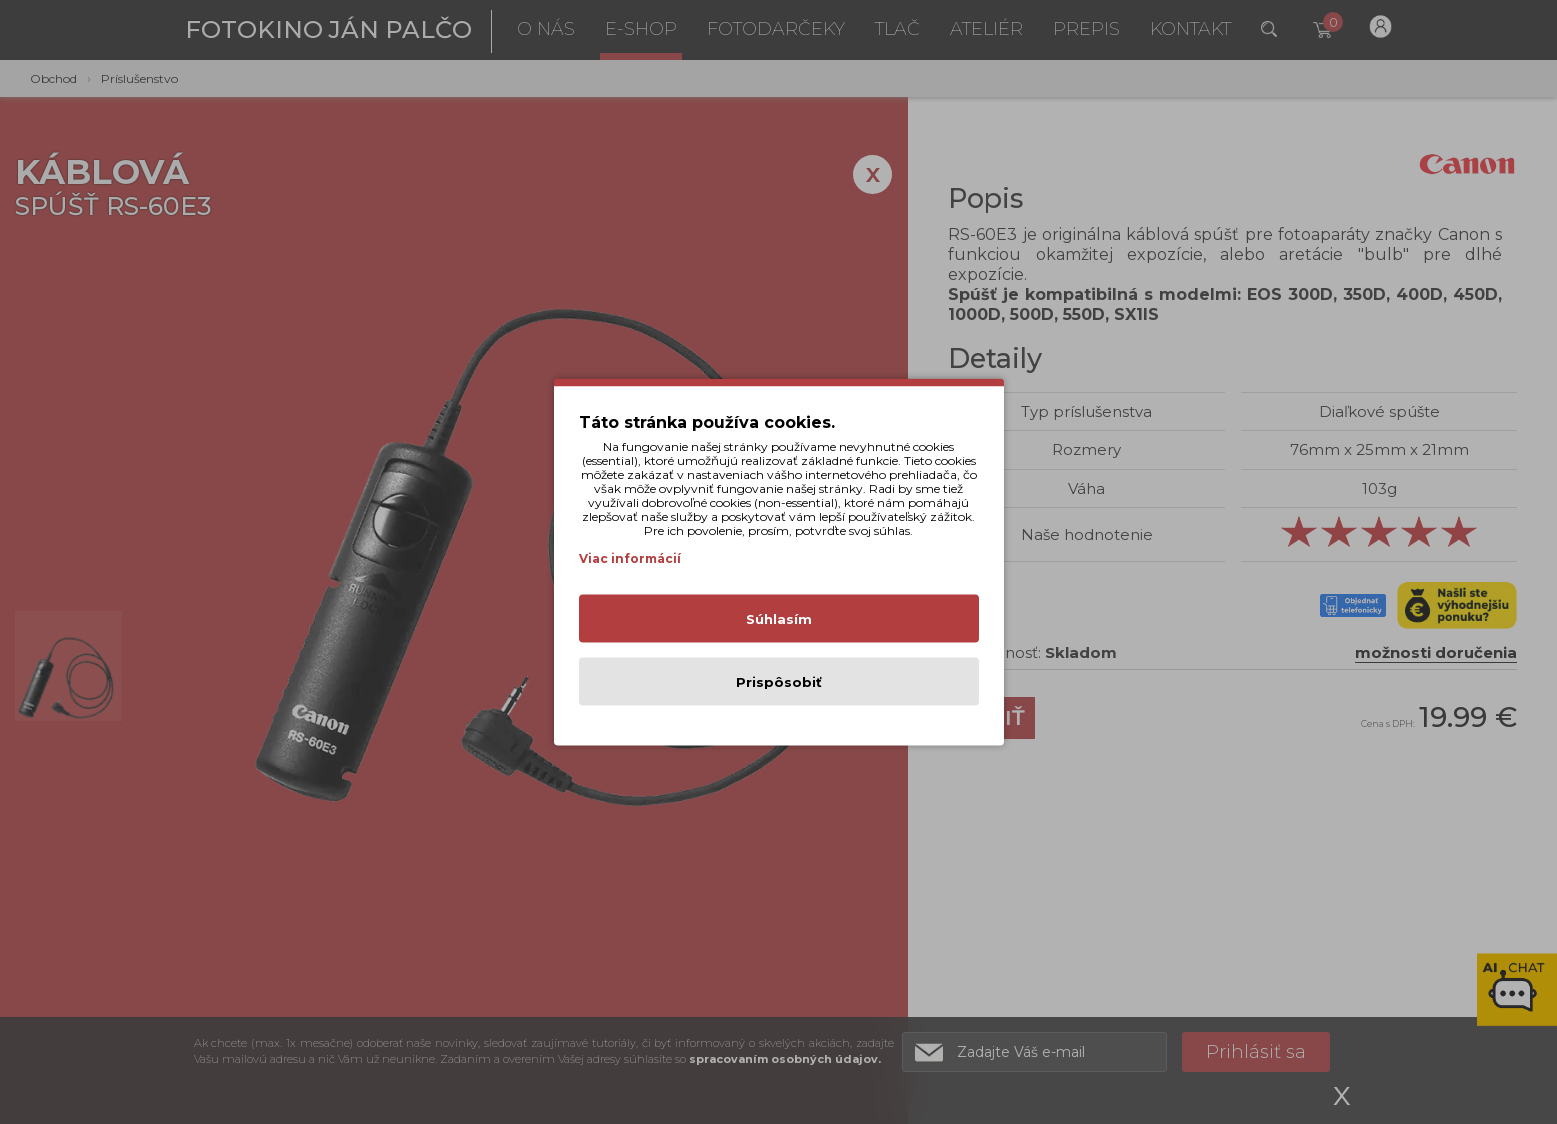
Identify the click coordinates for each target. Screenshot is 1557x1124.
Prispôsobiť (779, 682)
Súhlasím (779, 619)
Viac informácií (630, 558)
